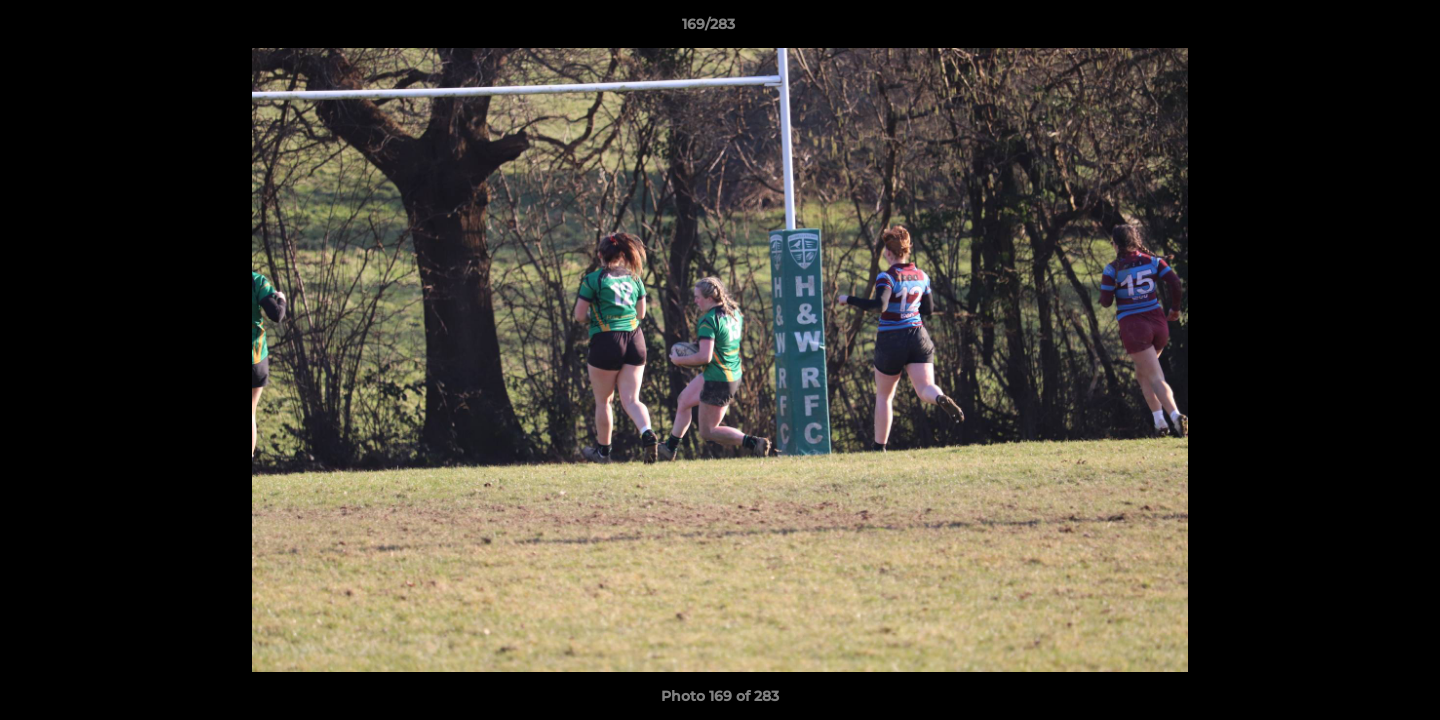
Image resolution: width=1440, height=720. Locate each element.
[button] (1356, 29)
